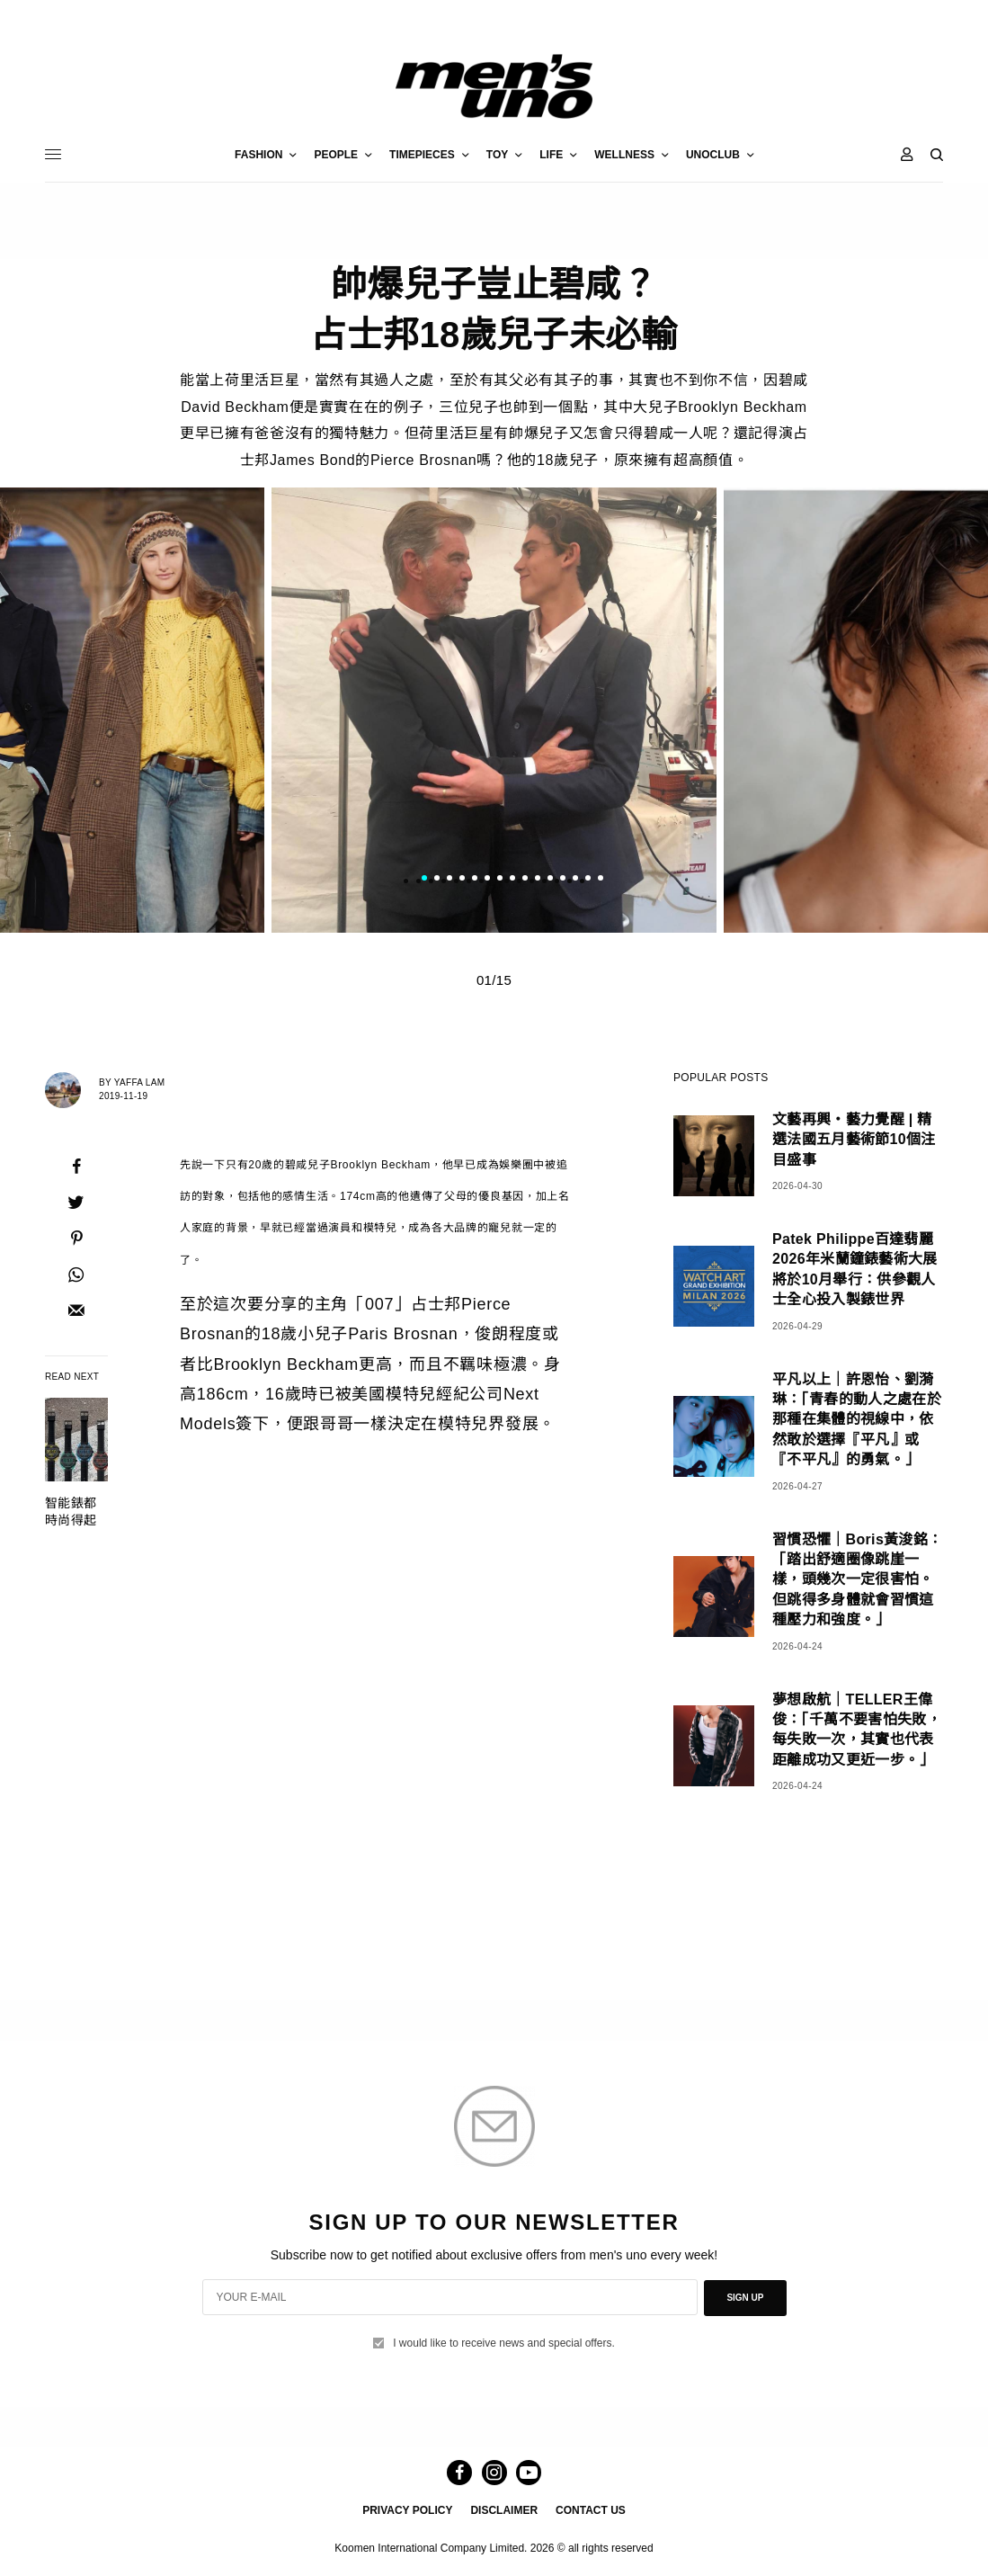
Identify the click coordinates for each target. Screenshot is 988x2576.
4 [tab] (462, 879)
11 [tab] (550, 879)
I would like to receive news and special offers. (504, 2340)
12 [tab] (562, 879)
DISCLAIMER (504, 2509)
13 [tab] (575, 879)
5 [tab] (474, 879)
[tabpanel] (494, 710)
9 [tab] (525, 879)
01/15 (494, 980)
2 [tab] (437, 879)
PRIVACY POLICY (407, 2509)
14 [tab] (588, 879)
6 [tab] (487, 879)
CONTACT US (591, 2509)
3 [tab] (449, 879)
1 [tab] (424, 879)
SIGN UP (744, 2297)
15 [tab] (600, 879)
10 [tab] (537, 879)
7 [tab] (500, 879)
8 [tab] (512, 879)
